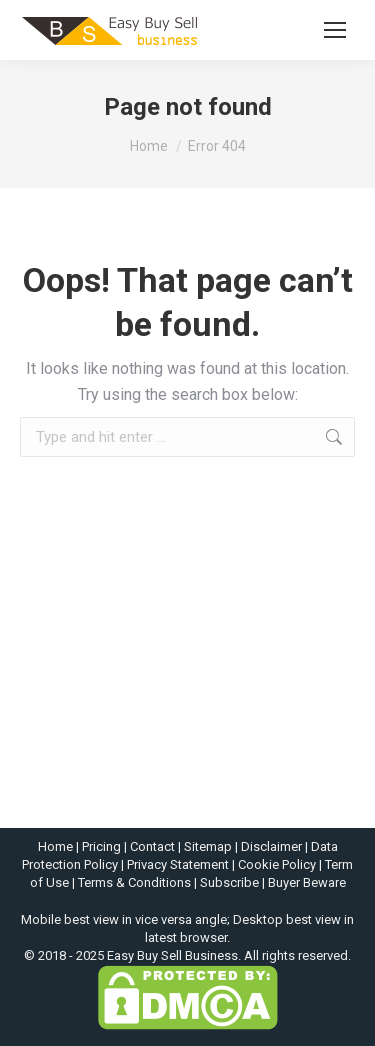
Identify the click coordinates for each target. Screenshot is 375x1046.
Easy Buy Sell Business (172, 955)
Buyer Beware (307, 882)
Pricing (101, 846)
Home (55, 846)
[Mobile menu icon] (335, 30)
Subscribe (229, 882)
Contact (152, 846)
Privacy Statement (178, 864)
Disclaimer (271, 846)
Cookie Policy (277, 864)
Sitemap (208, 846)
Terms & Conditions (134, 882)
